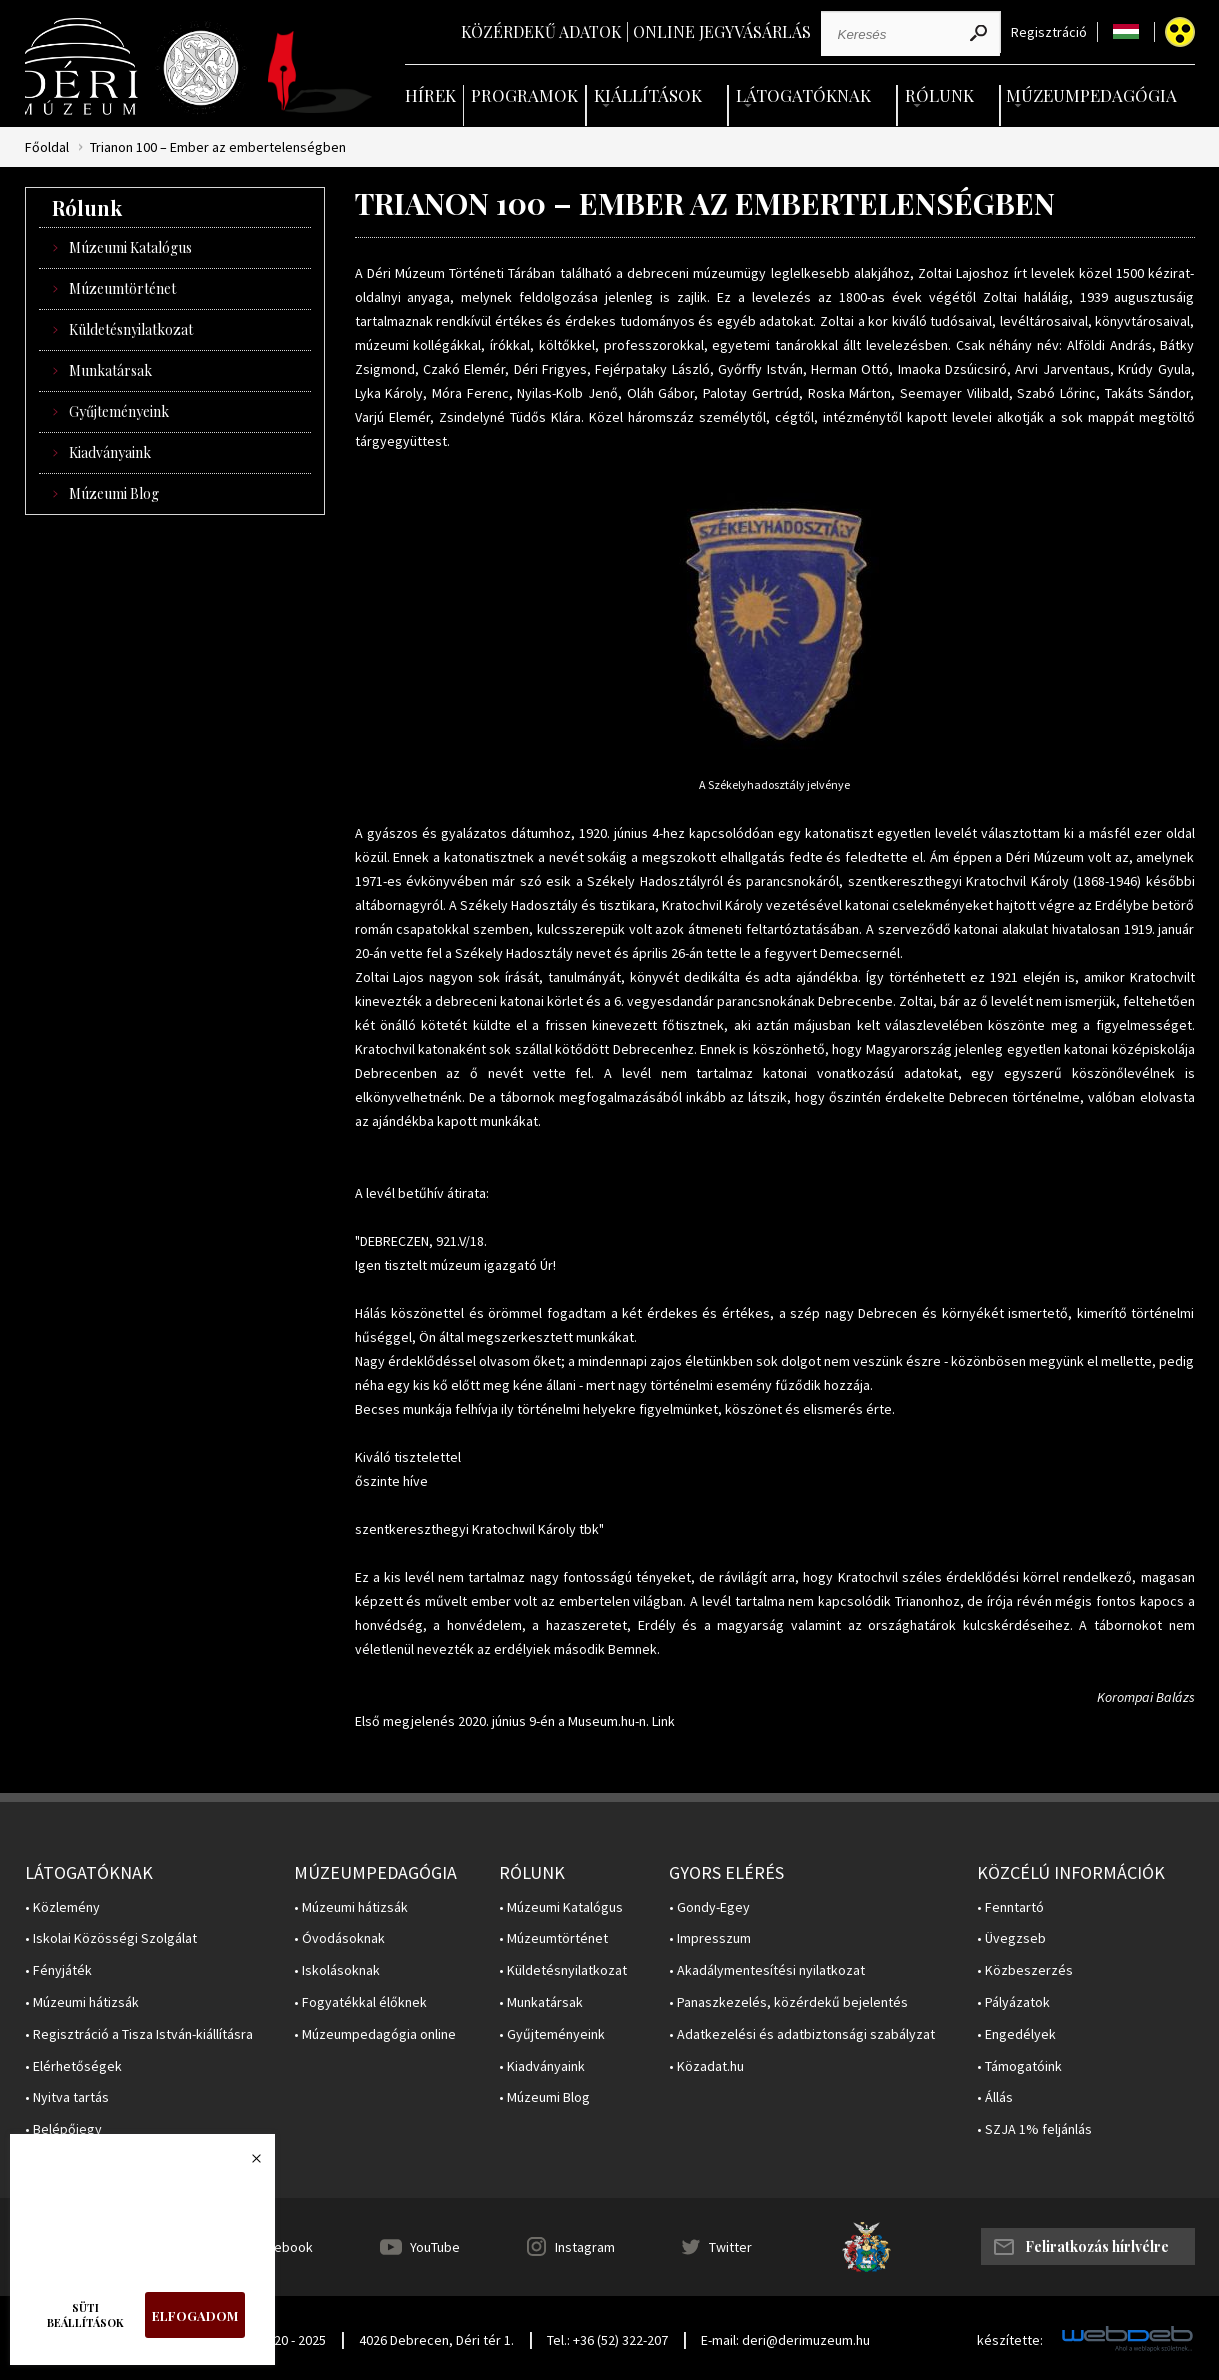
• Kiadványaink (542, 2066)
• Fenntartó (1010, 1907)
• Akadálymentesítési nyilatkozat (767, 1970)
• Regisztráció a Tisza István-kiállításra (139, 2034)
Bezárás (246, 2164)
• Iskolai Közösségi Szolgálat (111, 1938)
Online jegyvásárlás (722, 31)
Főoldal (47, 147)
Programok (524, 95)
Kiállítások (648, 95)
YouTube (435, 2247)
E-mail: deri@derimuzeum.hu (785, 2340)
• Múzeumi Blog (544, 2097)
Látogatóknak (803, 95)
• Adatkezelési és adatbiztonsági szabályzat (802, 2034)
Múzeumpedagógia (1091, 95)
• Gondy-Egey (709, 1907)
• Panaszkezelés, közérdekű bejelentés (788, 2002)
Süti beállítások (85, 2315)
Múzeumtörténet (122, 288)
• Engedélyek (1016, 2034)
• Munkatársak (541, 2002)
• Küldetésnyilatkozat (563, 1970)
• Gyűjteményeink (552, 2034)
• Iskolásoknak (337, 1970)
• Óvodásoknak (339, 1938)
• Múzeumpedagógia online (375, 2034)
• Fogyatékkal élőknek (360, 2002)
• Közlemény (62, 1907)
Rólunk (939, 95)
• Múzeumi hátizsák (82, 2002)
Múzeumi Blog (114, 493)
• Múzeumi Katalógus (561, 1907)
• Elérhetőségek (73, 2066)
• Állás (995, 2097)
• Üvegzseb (1011, 1938)
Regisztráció (1049, 32)
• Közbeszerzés (1025, 1970)
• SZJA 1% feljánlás (1034, 2129)
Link (663, 1721)
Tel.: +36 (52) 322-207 (607, 2340)
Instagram (585, 2247)
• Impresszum (710, 1938)
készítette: (1010, 2340)
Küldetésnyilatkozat (131, 329)
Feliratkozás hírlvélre (1097, 2246)
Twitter (730, 2247)
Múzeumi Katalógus (130, 247)
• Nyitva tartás (67, 2097)
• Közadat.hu (706, 2066)
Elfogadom (195, 2315)
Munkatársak (110, 370)
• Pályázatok (1013, 2002)
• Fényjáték (58, 1970)
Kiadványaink (110, 452)
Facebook (283, 2247)
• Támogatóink (1019, 2066)
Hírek (430, 95)
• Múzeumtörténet (553, 1938)
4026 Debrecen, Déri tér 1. (436, 2340)
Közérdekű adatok (541, 31)
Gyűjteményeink (119, 411)
